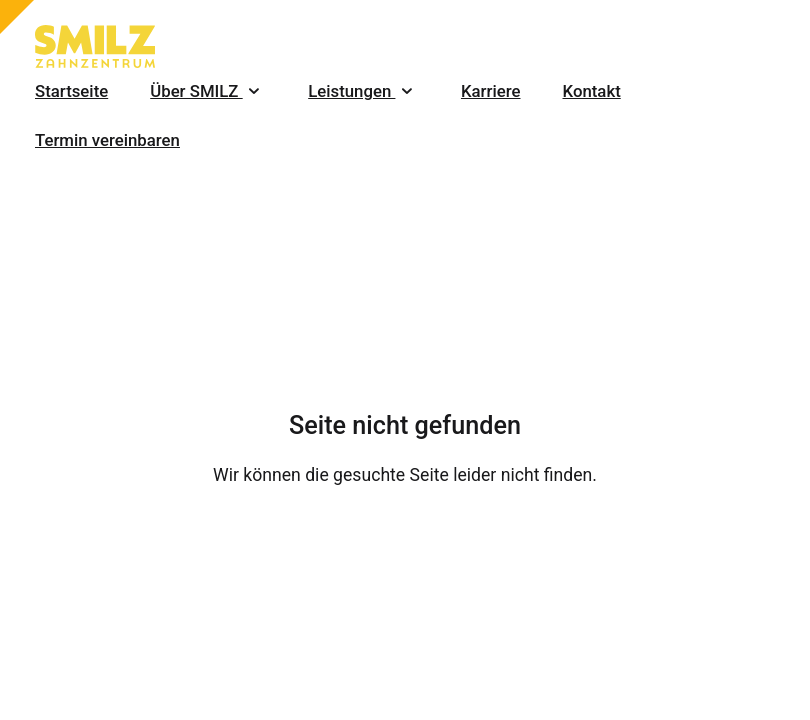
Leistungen (363, 91)
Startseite (71, 91)
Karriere (491, 91)
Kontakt (592, 91)
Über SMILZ (208, 91)
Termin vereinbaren (107, 140)
